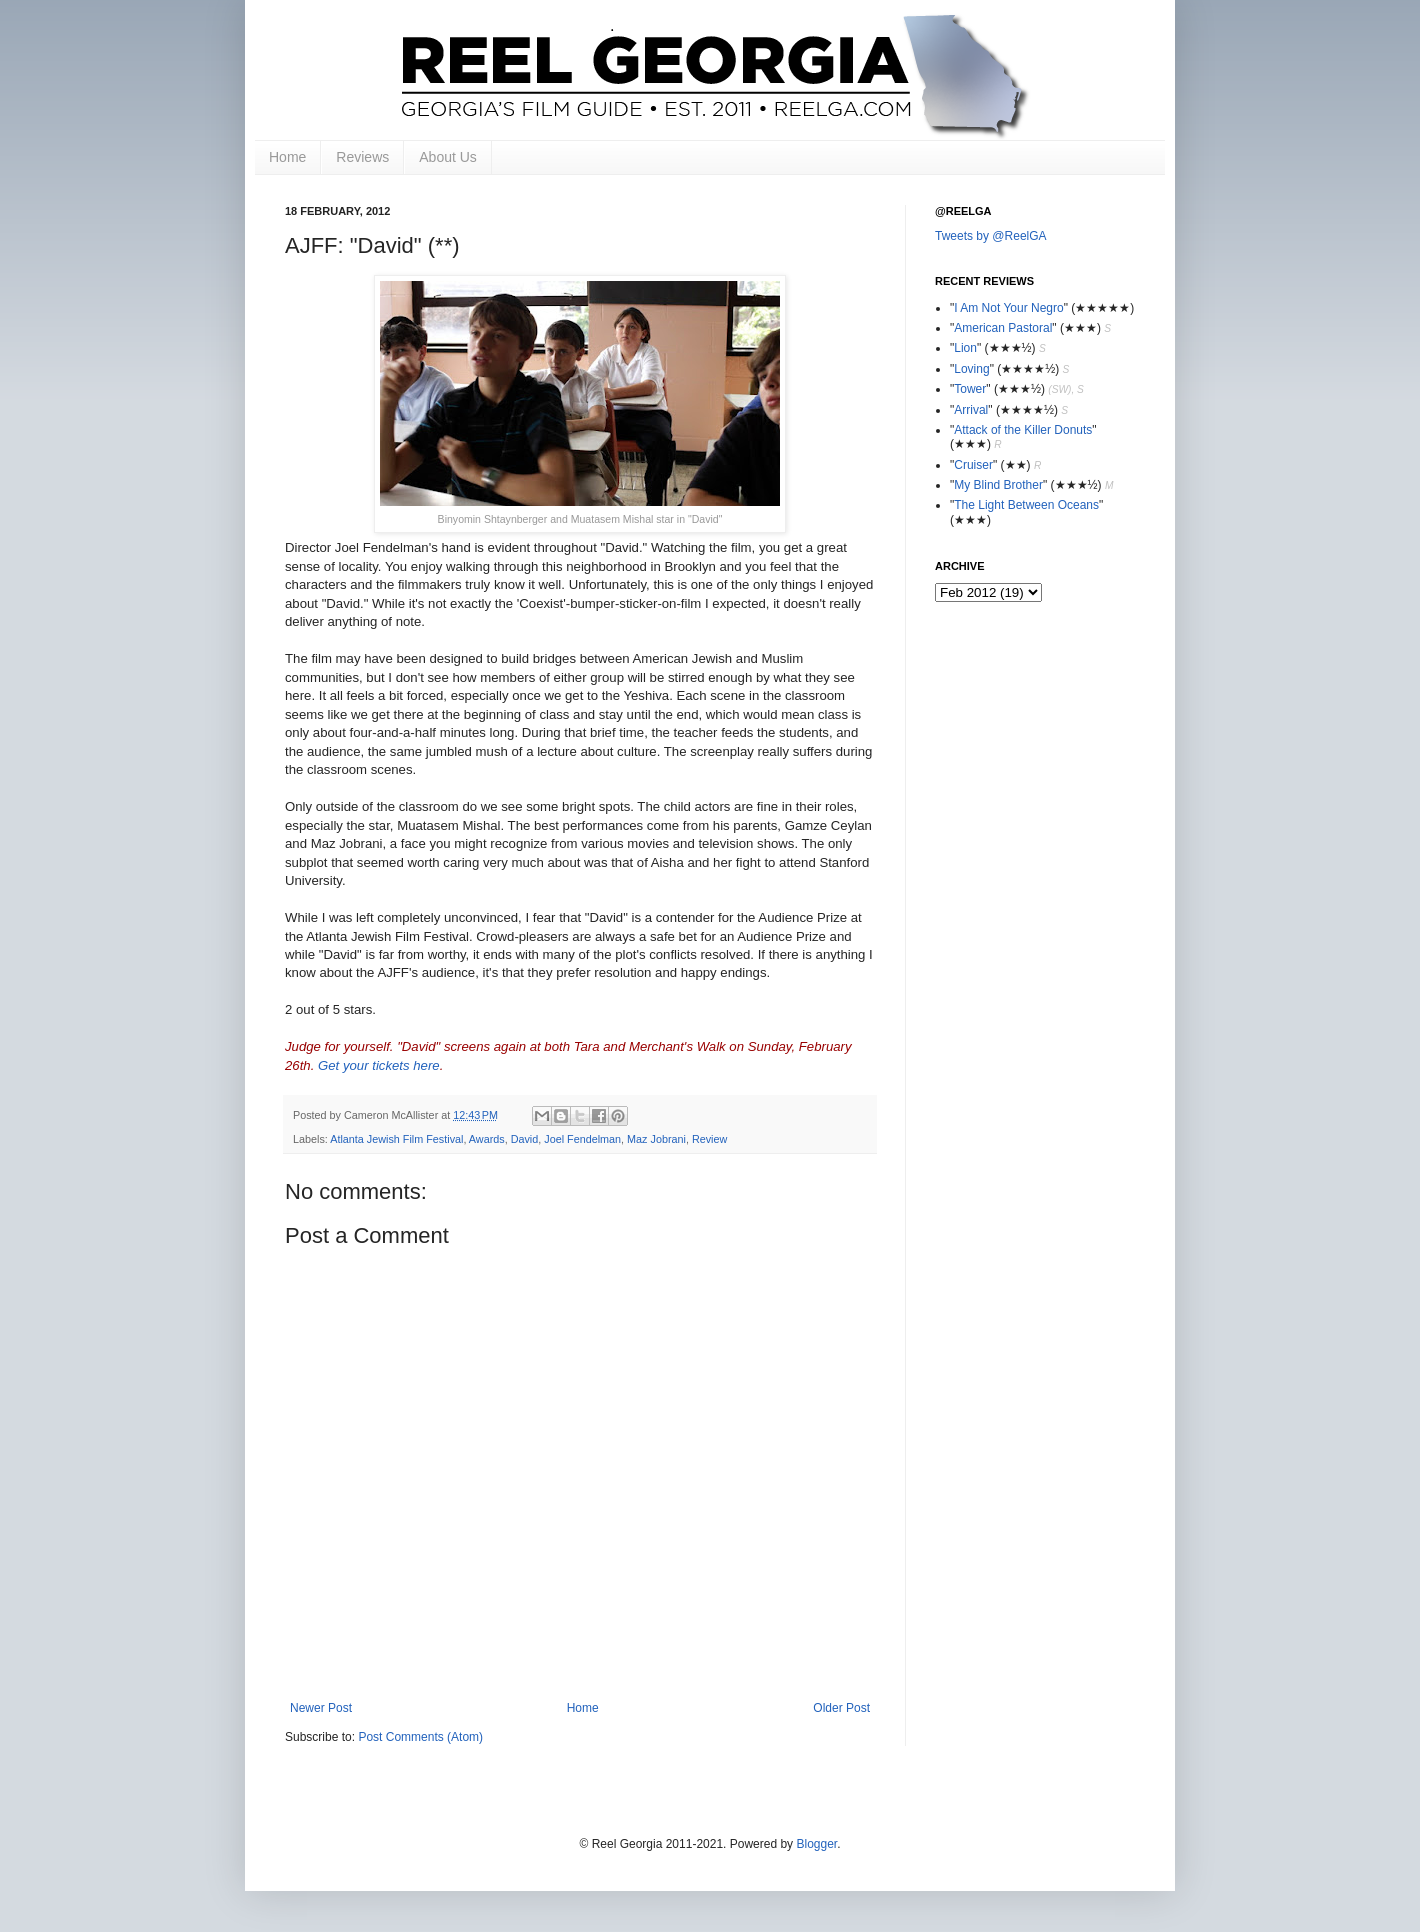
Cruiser (973, 465)
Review (709, 1139)
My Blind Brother (998, 485)
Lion (965, 348)
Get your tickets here (379, 1065)
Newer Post (321, 1708)
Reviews (362, 157)
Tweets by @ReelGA (991, 236)
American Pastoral (1003, 328)
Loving (971, 369)
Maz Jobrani (656, 1139)
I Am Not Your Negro (1008, 308)
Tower (970, 389)
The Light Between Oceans (1026, 505)
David (525, 1139)
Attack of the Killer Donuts (1023, 430)
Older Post (841, 1708)
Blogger (816, 1844)
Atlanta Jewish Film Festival (396, 1139)
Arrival (971, 410)
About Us (448, 157)
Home (287, 157)
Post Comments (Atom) (420, 1737)
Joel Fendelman (582, 1139)
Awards (487, 1139)
